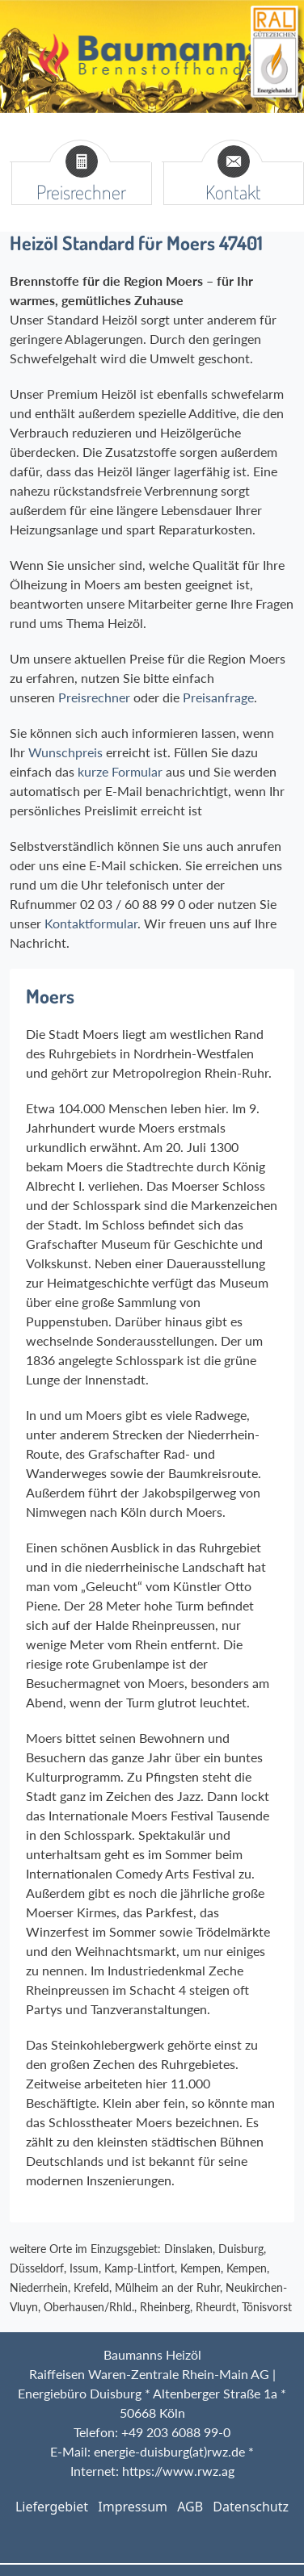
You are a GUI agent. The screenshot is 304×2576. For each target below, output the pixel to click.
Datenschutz (251, 2506)
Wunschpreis (65, 752)
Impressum (132, 2506)
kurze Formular (118, 771)
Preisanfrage (218, 697)
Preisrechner (94, 697)
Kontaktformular (90, 923)
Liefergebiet (51, 2506)
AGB (190, 2506)
